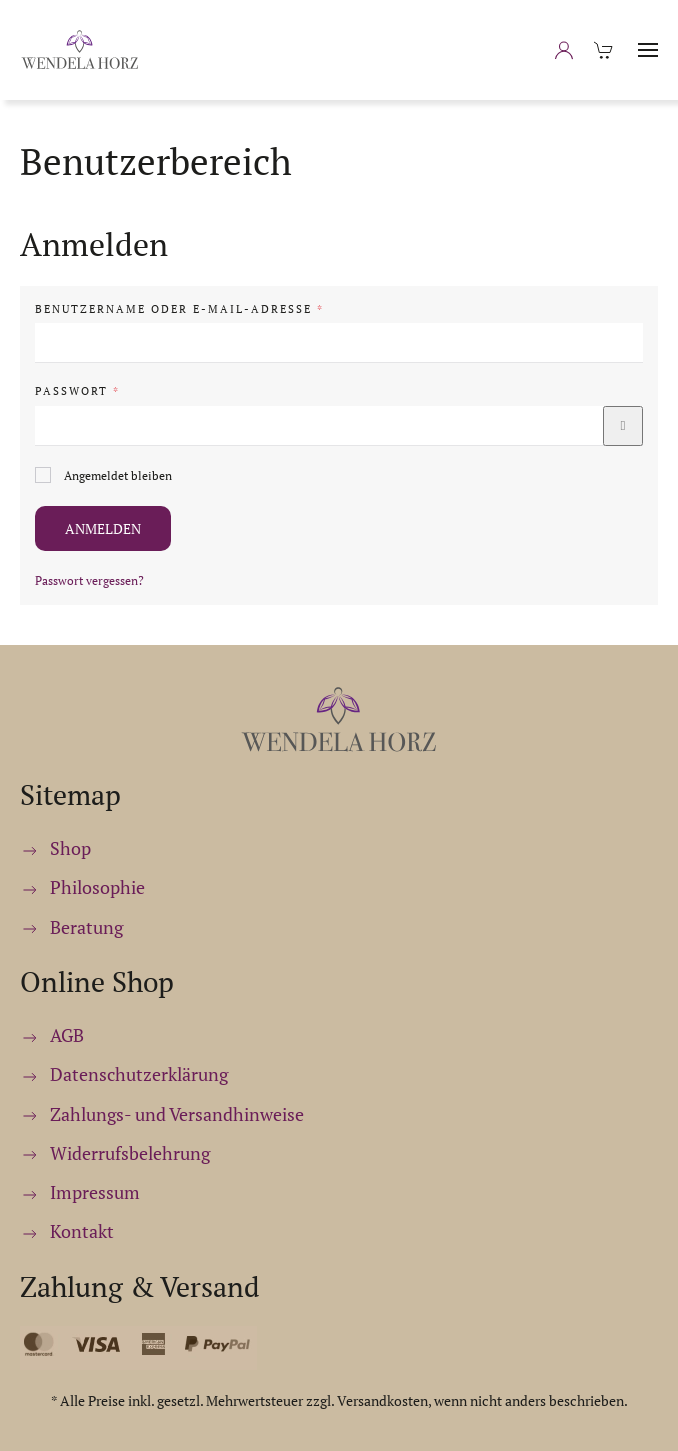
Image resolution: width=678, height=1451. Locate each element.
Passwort (129, 390)
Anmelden (103, 528)
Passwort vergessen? (89, 580)
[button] (648, 50)
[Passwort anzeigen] (623, 426)
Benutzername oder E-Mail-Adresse (231, 308)
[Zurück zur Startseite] (80, 50)
